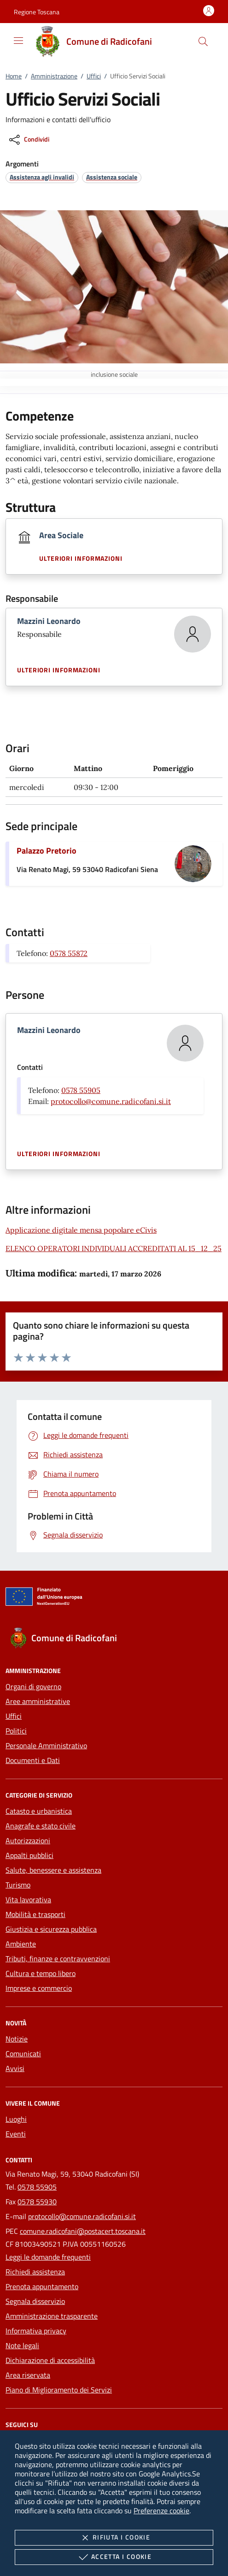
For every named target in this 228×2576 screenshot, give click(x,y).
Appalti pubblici (29, 1855)
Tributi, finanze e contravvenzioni (58, 1958)
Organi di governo (33, 1686)
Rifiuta (114, 2537)
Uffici (94, 76)
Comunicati (23, 2053)
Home (14, 76)
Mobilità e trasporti (35, 1914)
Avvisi (15, 2068)
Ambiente (21, 1943)
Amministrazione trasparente (52, 2315)
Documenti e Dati (33, 1760)
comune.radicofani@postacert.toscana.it (83, 2231)
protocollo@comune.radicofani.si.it (111, 1101)
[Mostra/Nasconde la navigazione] (18, 40)
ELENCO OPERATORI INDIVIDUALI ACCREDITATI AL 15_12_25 (114, 1248)
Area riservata (28, 2374)
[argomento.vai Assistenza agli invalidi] (42, 177)
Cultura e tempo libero (41, 1973)
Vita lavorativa (28, 1899)
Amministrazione (54, 76)
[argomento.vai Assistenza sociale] (111, 177)
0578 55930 (37, 2201)
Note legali (22, 2345)
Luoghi (16, 2119)
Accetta (114, 2557)
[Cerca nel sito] (203, 41)
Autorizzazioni (28, 1840)
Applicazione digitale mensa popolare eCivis (81, 1230)
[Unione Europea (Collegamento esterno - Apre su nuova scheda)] (114, 1598)
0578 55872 (69, 953)
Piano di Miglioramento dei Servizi (59, 2389)
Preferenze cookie (161, 2510)
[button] (36, 11)
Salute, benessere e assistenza (53, 1870)
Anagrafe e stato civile (41, 1825)
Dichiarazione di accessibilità (50, 2360)
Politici (16, 1730)
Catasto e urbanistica (39, 1810)
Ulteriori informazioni (81, 558)
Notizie (17, 2038)
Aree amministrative (38, 1701)
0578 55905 (80, 1090)
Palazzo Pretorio (46, 850)
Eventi (16, 2133)
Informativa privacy (36, 2330)
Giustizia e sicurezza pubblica (51, 1929)
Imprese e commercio (39, 1988)
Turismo (18, 1884)
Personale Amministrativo (46, 1745)
